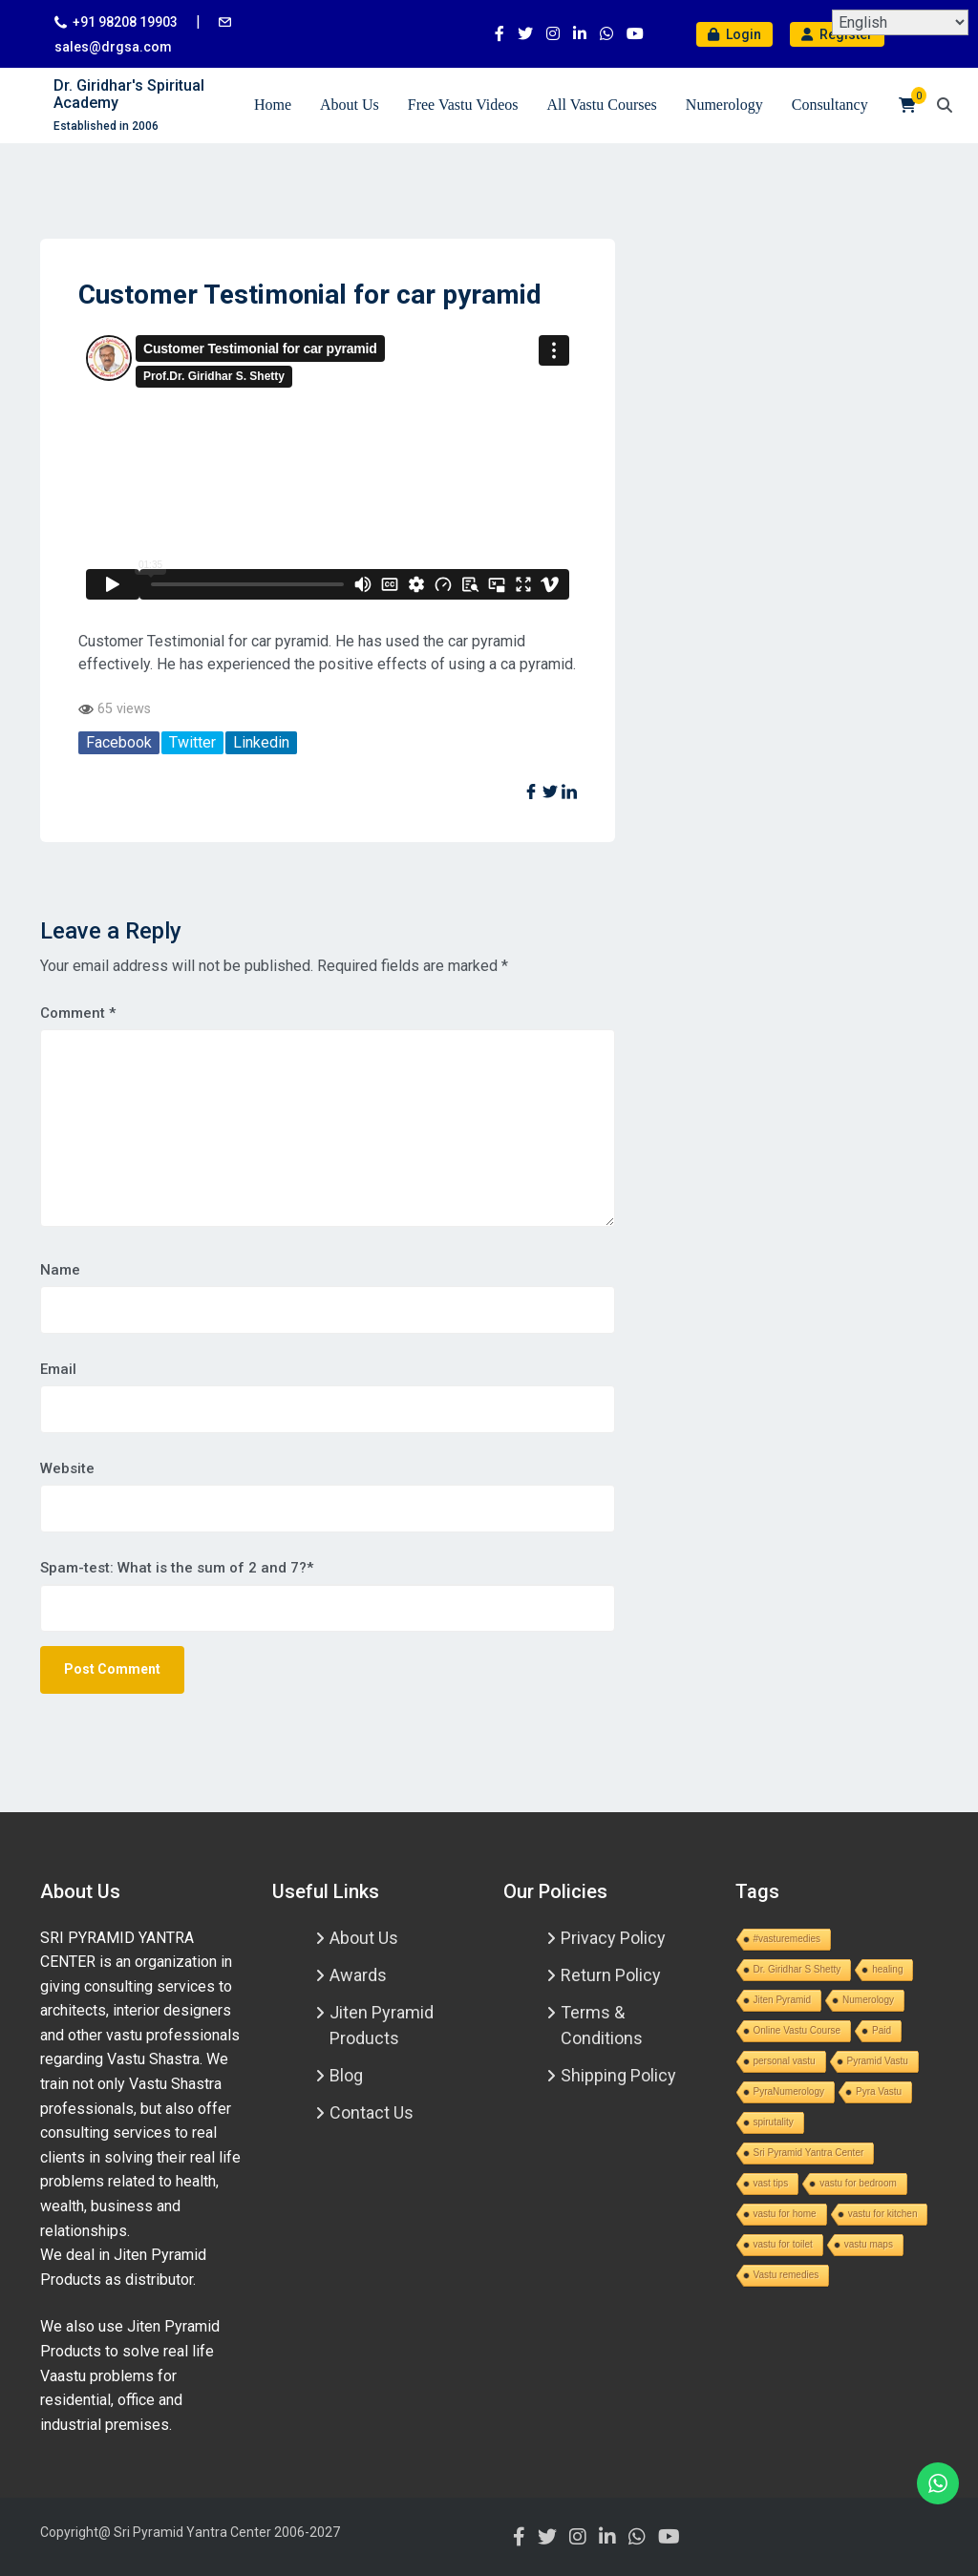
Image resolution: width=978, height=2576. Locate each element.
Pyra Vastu (879, 2091)
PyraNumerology (789, 2091)
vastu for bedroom (858, 2183)
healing (887, 1969)
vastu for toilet (783, 2244)
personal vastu (785, 2061)
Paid (881, 2030)
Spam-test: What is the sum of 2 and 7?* (176, 1567)
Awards (358, 1975)
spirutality (774, 2122)
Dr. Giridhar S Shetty (797, 1969)
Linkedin (261, 742)
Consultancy (830, 104)
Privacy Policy (613, 1938)
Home (272, 104)
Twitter (192, 742)
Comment (78, 1013)
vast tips (771, 2183)
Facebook (119, 742)
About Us (349, 104)
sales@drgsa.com (113, 46)
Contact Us (372, 2112)
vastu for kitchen (883, 2213)
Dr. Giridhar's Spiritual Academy (128, 94)
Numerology (724, 104)
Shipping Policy (618, 2075)
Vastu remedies (786, 2275)
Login (734, 34)
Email (58, 1369)
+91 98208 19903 (125, 22)
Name (60, 1269)
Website (67, 1468)
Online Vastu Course (797, 2030)
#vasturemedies (787, 1938)
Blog (346, 2075)
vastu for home (785, 2213)
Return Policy (611, 1975)
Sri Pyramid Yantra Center (809, 2152)
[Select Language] (900, 22)
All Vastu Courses (602, 104)
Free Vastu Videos (463, 104)
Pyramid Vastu (877, 2061)
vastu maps (868, 2244)
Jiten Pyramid (783, 2000)
